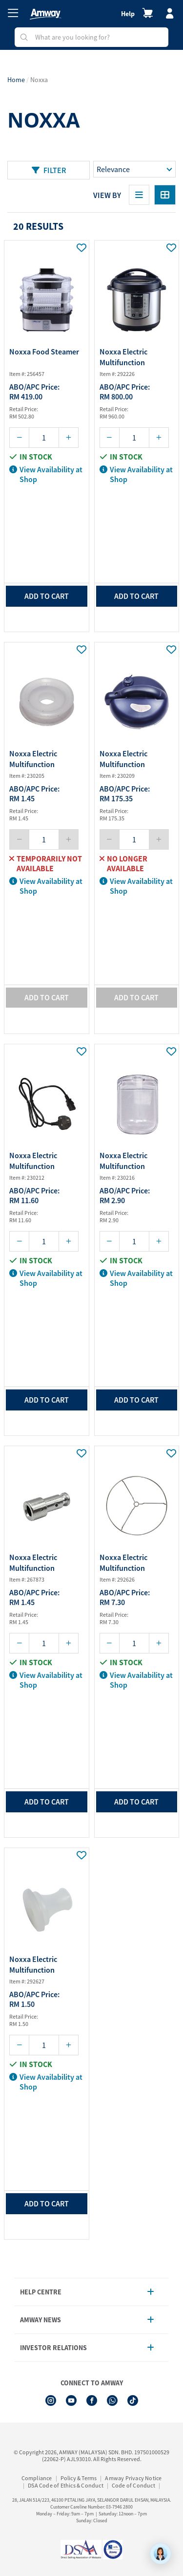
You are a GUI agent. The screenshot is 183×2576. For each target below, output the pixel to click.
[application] (160, 2553)
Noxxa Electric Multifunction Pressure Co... (123, 358)
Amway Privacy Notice (133, 2478)
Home (16, 79)
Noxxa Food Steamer (44, 351)
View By (107, 195)
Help (128, 13)
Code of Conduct (133, 2485)
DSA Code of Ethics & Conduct (65, 2485)
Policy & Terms (79, 2478)
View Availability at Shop (45, 474)
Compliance (36, 2478)
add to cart (46, 596)
